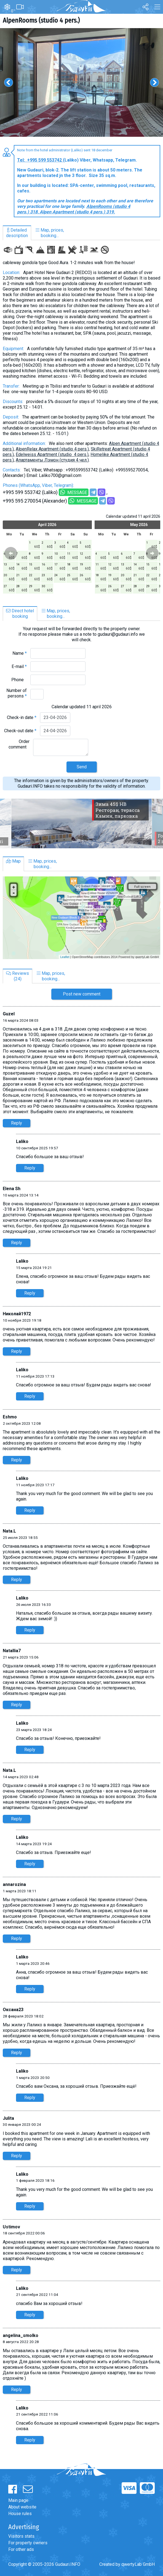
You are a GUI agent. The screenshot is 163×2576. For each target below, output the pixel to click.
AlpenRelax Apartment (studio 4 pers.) (52, 449)
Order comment (19, 744)
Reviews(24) (17, 976)
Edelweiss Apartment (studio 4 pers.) (52, 454)
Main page (18, 2500)
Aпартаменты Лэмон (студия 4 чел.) (52, 460)
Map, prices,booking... (50, 232)
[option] (81, 82)
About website (22, 2507)
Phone (19, 679)
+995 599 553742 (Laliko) (30, 492)
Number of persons (16, 693)
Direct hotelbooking (20, 613)
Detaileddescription (17, 232)
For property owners (27, 2542)
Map (13, 861)
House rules (20, 2513)
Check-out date (20, 730)
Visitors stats (21, 2536)
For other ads (21, 2549)
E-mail (19, 666)
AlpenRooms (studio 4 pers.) (41, 20)
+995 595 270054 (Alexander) (35, 501)
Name (19, 653)
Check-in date (21, 717)
